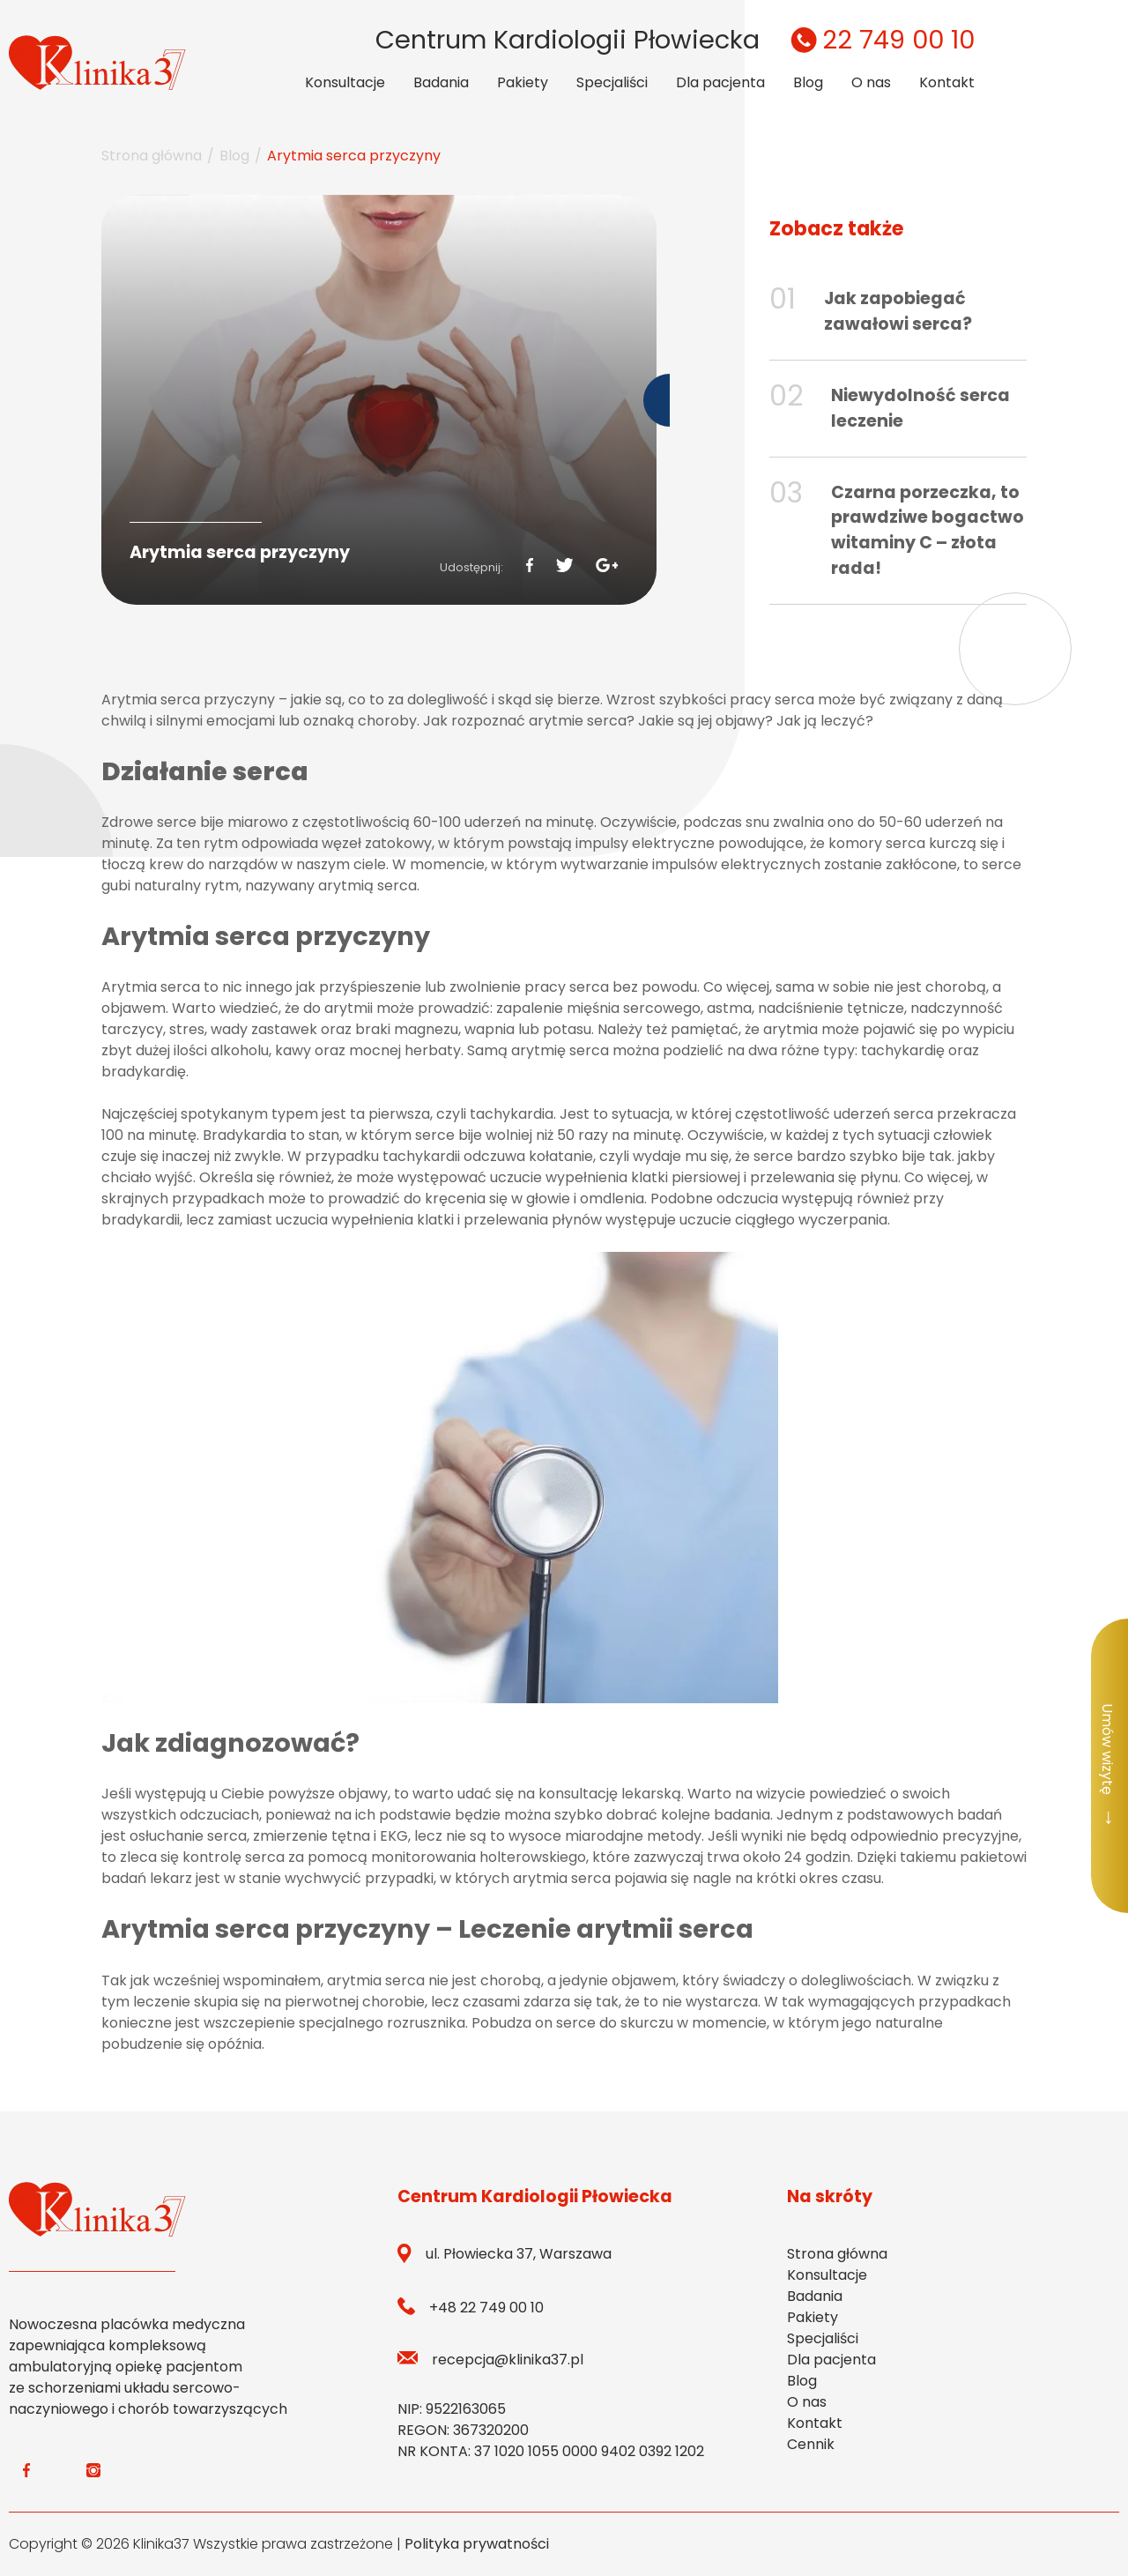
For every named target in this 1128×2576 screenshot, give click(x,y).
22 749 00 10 (880, 39)
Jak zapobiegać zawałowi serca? (898, 311)
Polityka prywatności (476, 2544)
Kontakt (947, 82)
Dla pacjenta (720, 82)
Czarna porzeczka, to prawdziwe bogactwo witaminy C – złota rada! (927, 530)
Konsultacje (345, 82)
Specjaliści (612, 82)
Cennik (811, 2444)
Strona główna (151, 155)
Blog (808, 82)
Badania (441, 82)
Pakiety (522, 82)
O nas (871, 82)
